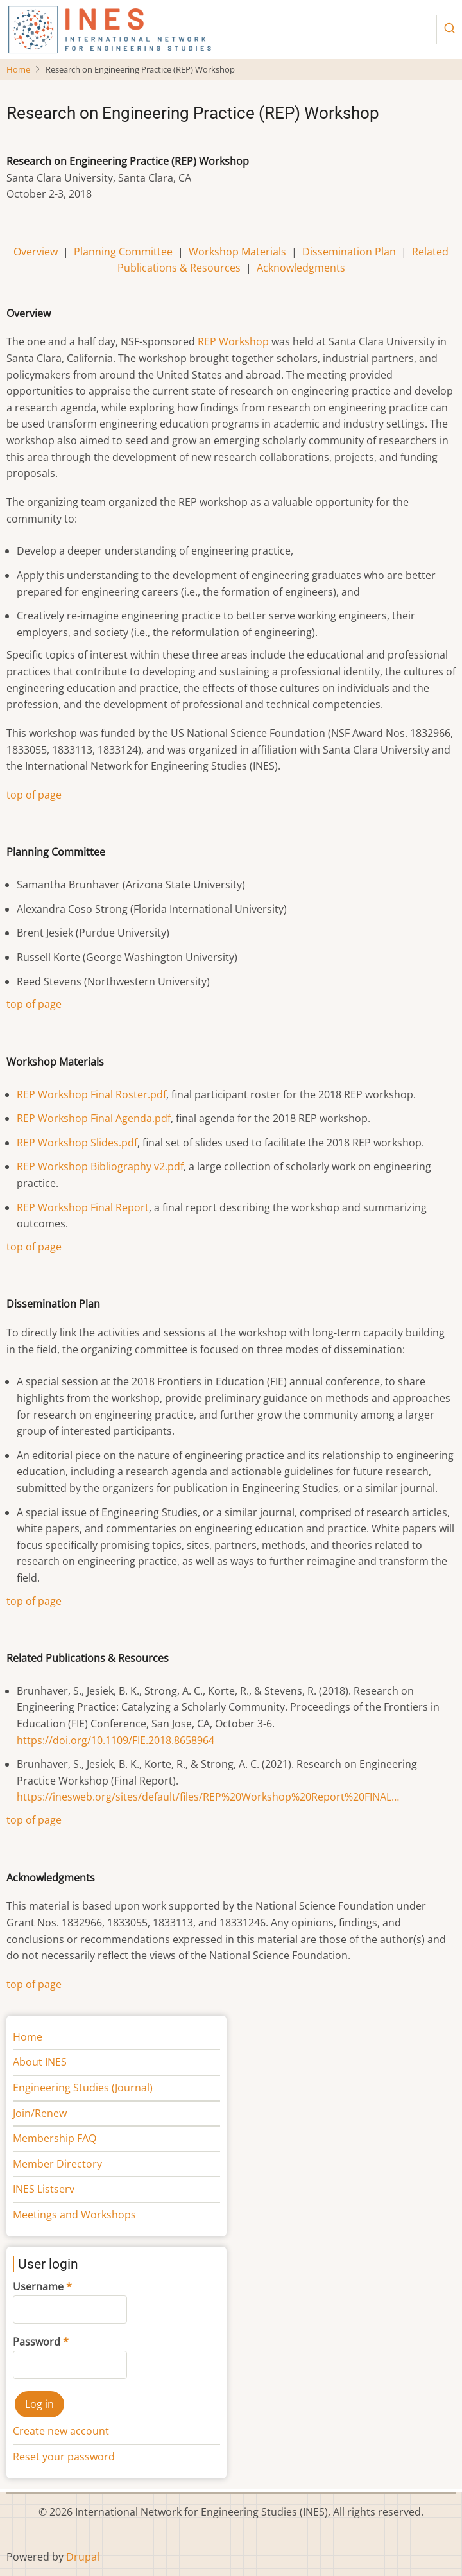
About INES (40, 2062)
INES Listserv (43, 2189)
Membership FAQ (54, 2138)
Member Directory (57, 2164)
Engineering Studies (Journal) (83, 2087)
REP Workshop (233, 341)
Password (36, 2342)
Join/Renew (40, 2113)
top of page (34, 795)
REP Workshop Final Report (83, 1207)
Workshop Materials (237, 252)
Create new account (61, 2431)
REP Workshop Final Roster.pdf (91, 1094)
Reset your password (64, 2457)
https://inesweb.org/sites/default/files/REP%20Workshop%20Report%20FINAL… (208, 1797)
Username (38, 2286)
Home (18, 69)
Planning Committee (123, 252)
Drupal (82, 2557)
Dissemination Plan (349, 252)
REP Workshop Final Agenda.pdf (94, 1118)
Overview (35, 252)
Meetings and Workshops (74, 2215)
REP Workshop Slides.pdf (77, 1143)
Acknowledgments (301, 268)
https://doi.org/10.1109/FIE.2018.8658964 (115, 1740)
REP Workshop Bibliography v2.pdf (100, 1166)
